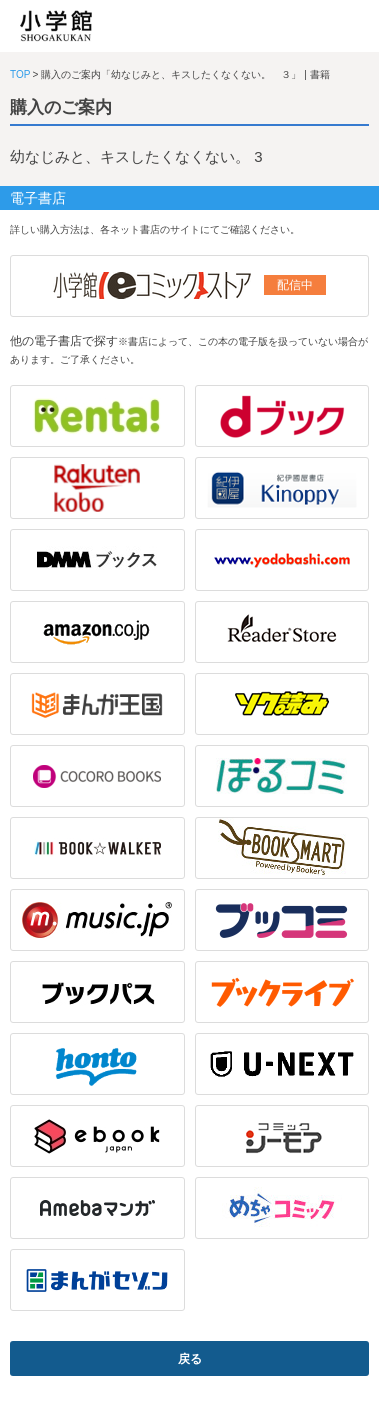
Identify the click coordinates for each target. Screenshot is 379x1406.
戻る (190, 1359)
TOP (20, 74)
